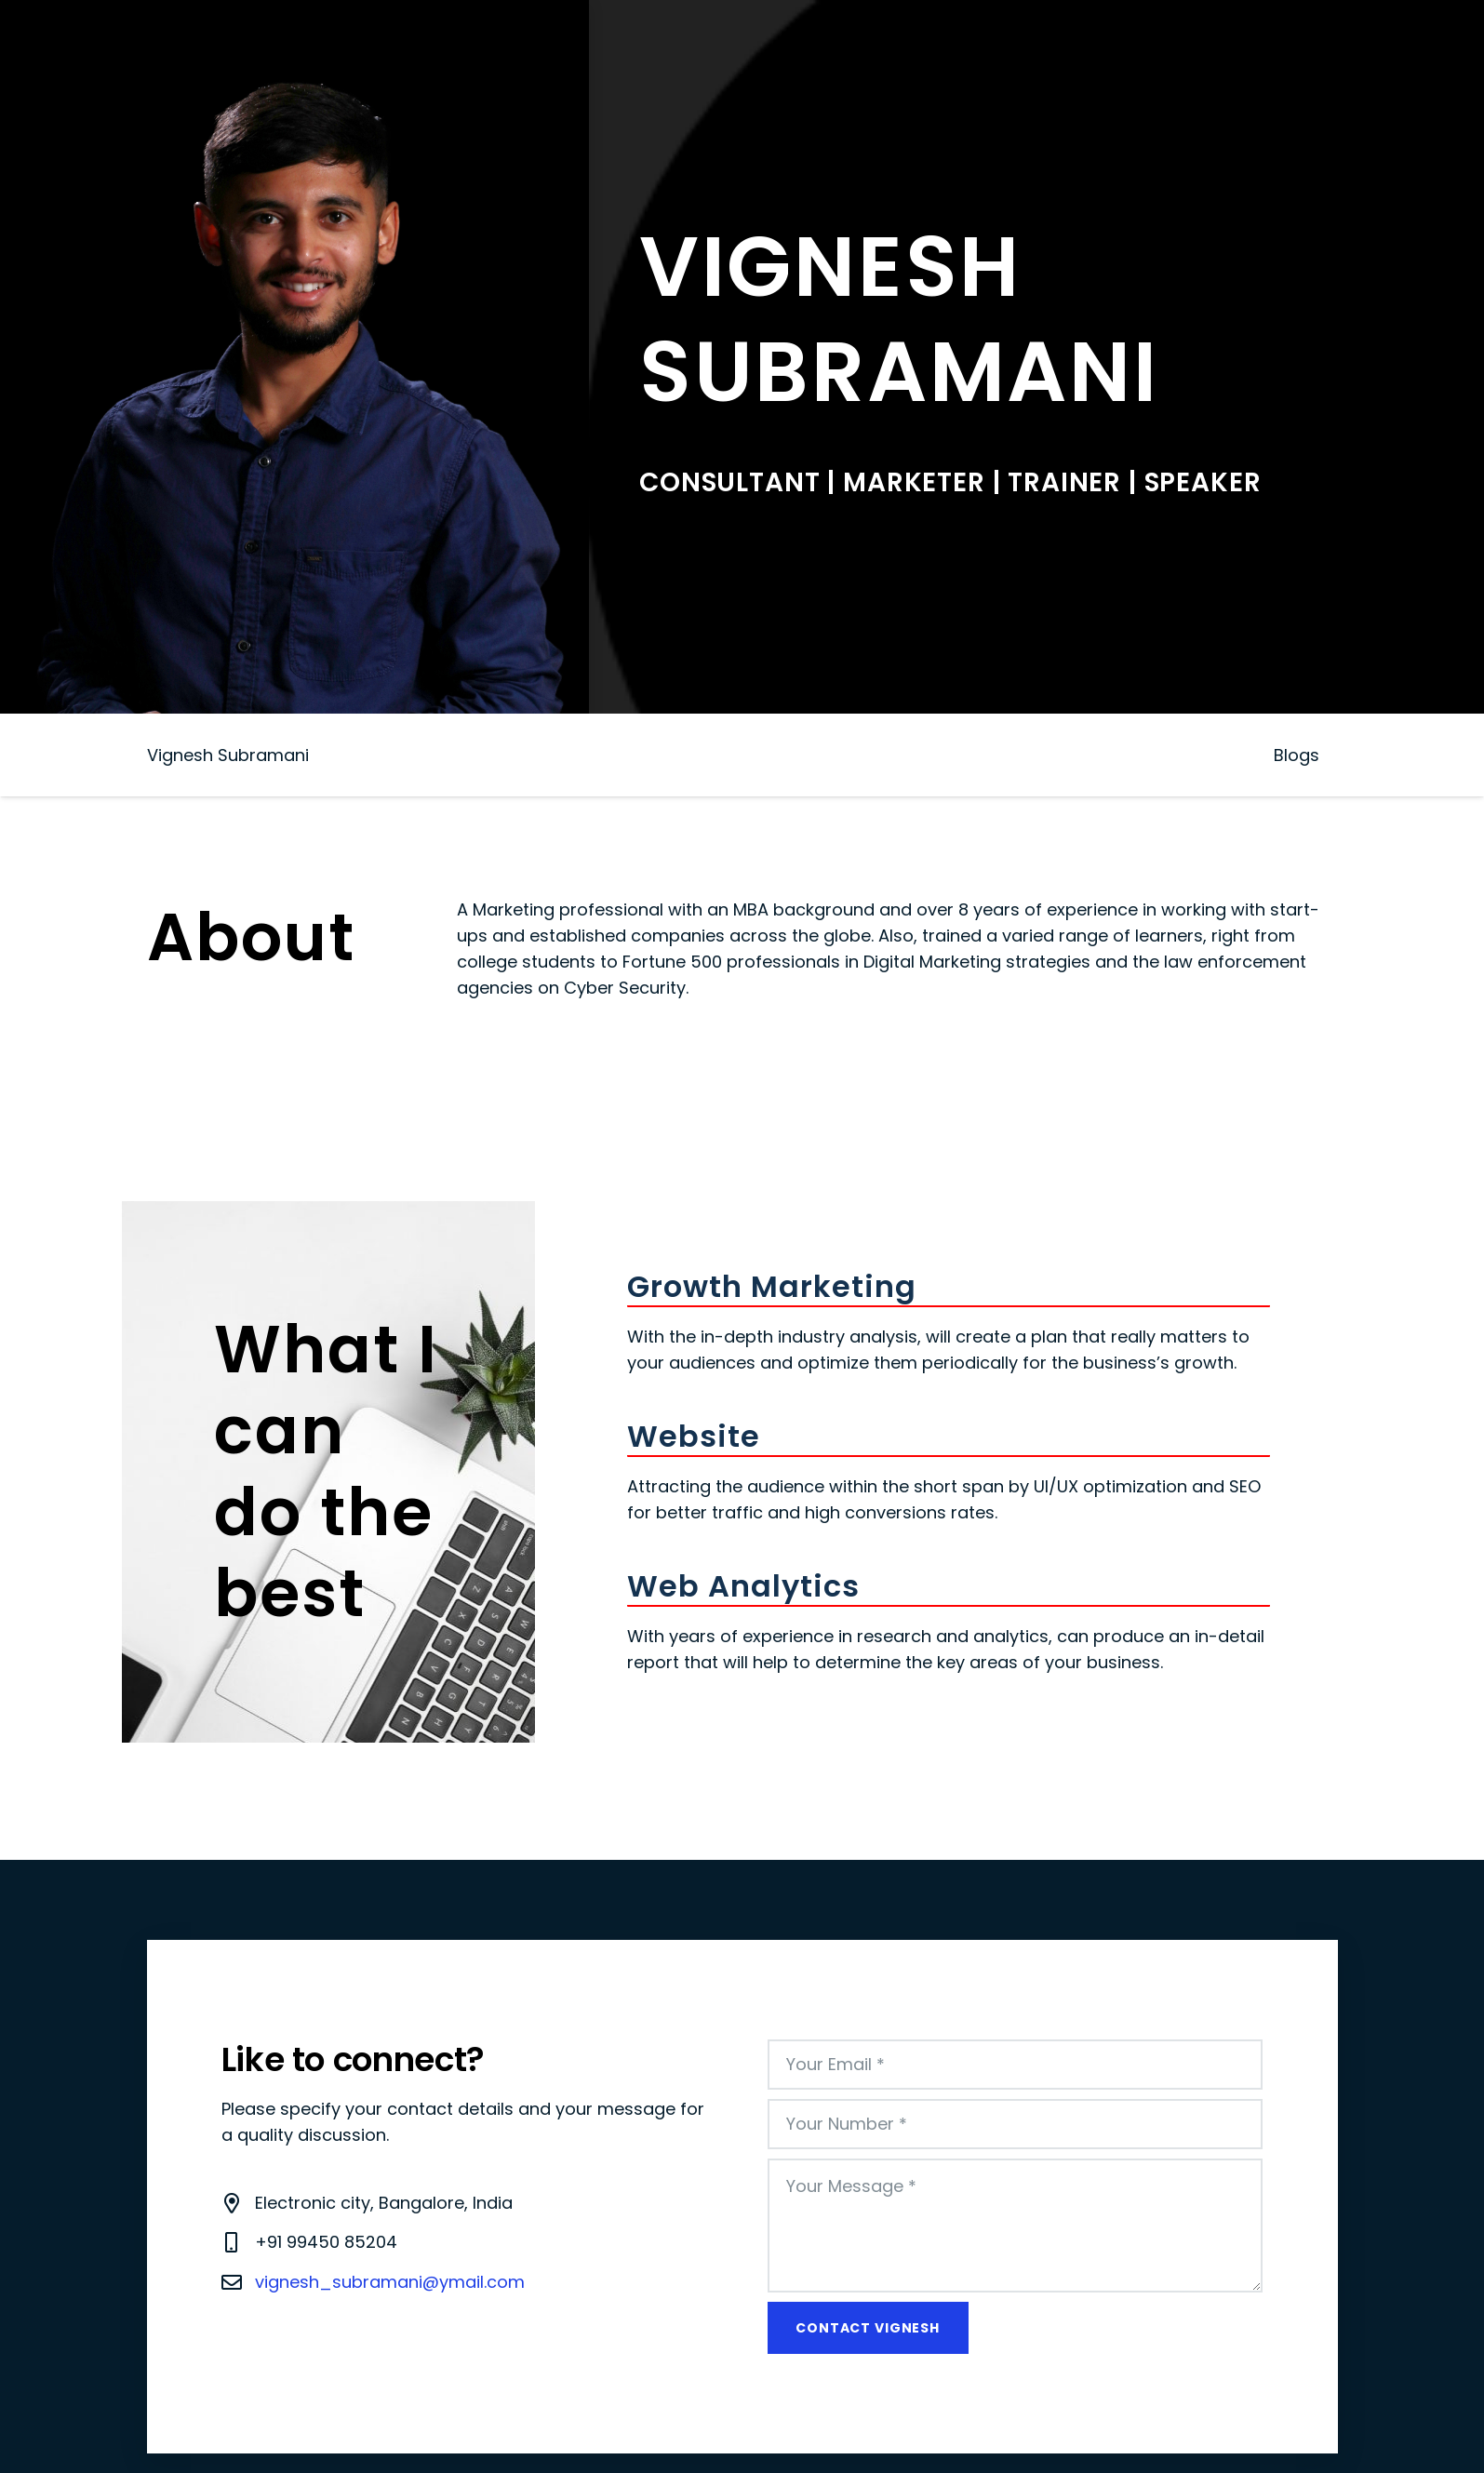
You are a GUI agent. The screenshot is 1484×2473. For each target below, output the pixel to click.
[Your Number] (1015, 2124)
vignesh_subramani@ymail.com (390, 2281)
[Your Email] (1015, 2064)
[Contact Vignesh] (868, 2328)
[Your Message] (1015, 2226)
